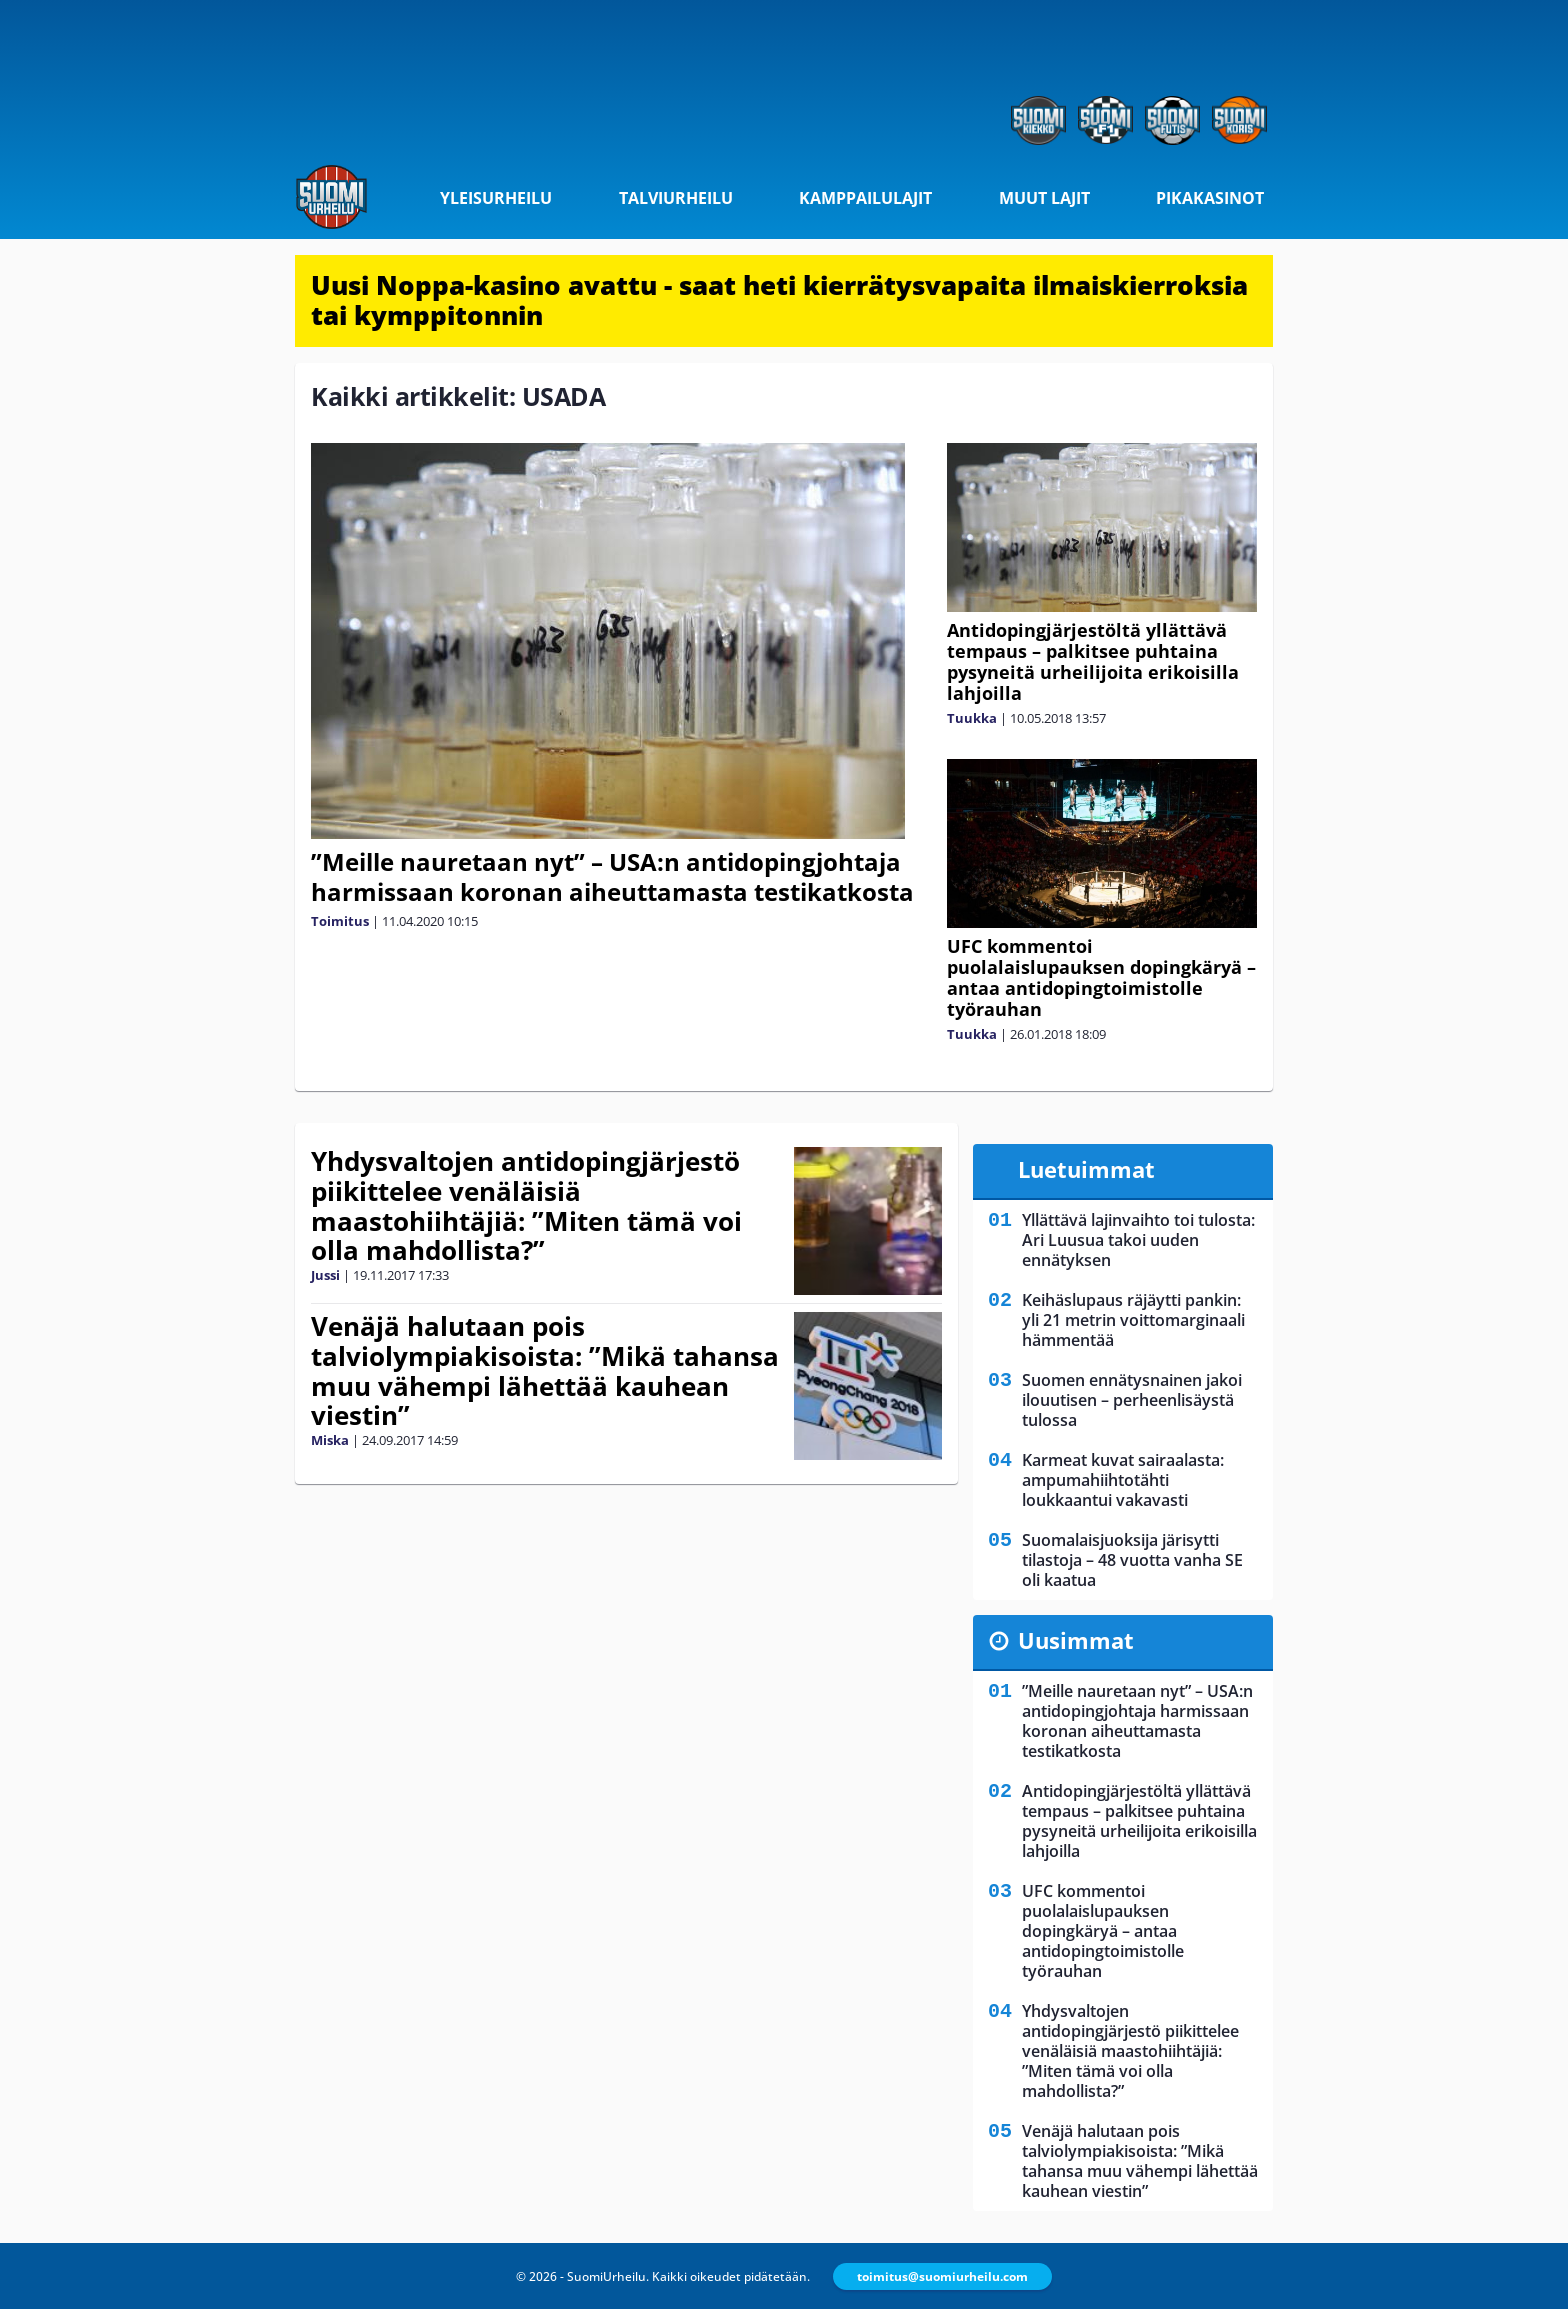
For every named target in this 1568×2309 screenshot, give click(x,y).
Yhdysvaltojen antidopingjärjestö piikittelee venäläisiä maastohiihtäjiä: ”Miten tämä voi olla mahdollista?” (526, 1206)
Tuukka (972, 718)
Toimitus (340, 921)
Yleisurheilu (496, 198)
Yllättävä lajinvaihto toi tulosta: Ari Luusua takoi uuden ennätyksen (1138, 1240)
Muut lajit (1044, 198)
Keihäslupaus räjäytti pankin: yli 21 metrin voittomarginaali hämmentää (1133, 1320)
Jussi (325, 1275)
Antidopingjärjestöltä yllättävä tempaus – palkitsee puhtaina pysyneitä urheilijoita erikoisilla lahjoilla (1093, 661)
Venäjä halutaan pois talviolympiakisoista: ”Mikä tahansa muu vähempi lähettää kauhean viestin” (545, 1371)
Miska (330, 1440)
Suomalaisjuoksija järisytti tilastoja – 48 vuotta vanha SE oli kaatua (1132, 1560)
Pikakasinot (1210, 198)
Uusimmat (1076, 1640)
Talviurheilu (676, 198)
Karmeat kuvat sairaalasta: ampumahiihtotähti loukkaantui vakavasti (1123, 1480)
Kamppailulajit (865, 198)
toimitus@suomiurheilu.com (942, 2276)
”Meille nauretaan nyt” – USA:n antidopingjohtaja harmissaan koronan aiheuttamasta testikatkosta (612, 876)
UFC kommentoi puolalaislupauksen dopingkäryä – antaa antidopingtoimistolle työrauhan (1101, 977)
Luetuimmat (1086, 1169)
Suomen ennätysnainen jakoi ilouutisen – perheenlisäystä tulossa (1132, 1400)
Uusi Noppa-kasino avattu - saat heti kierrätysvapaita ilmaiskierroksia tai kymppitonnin (779, 300)
